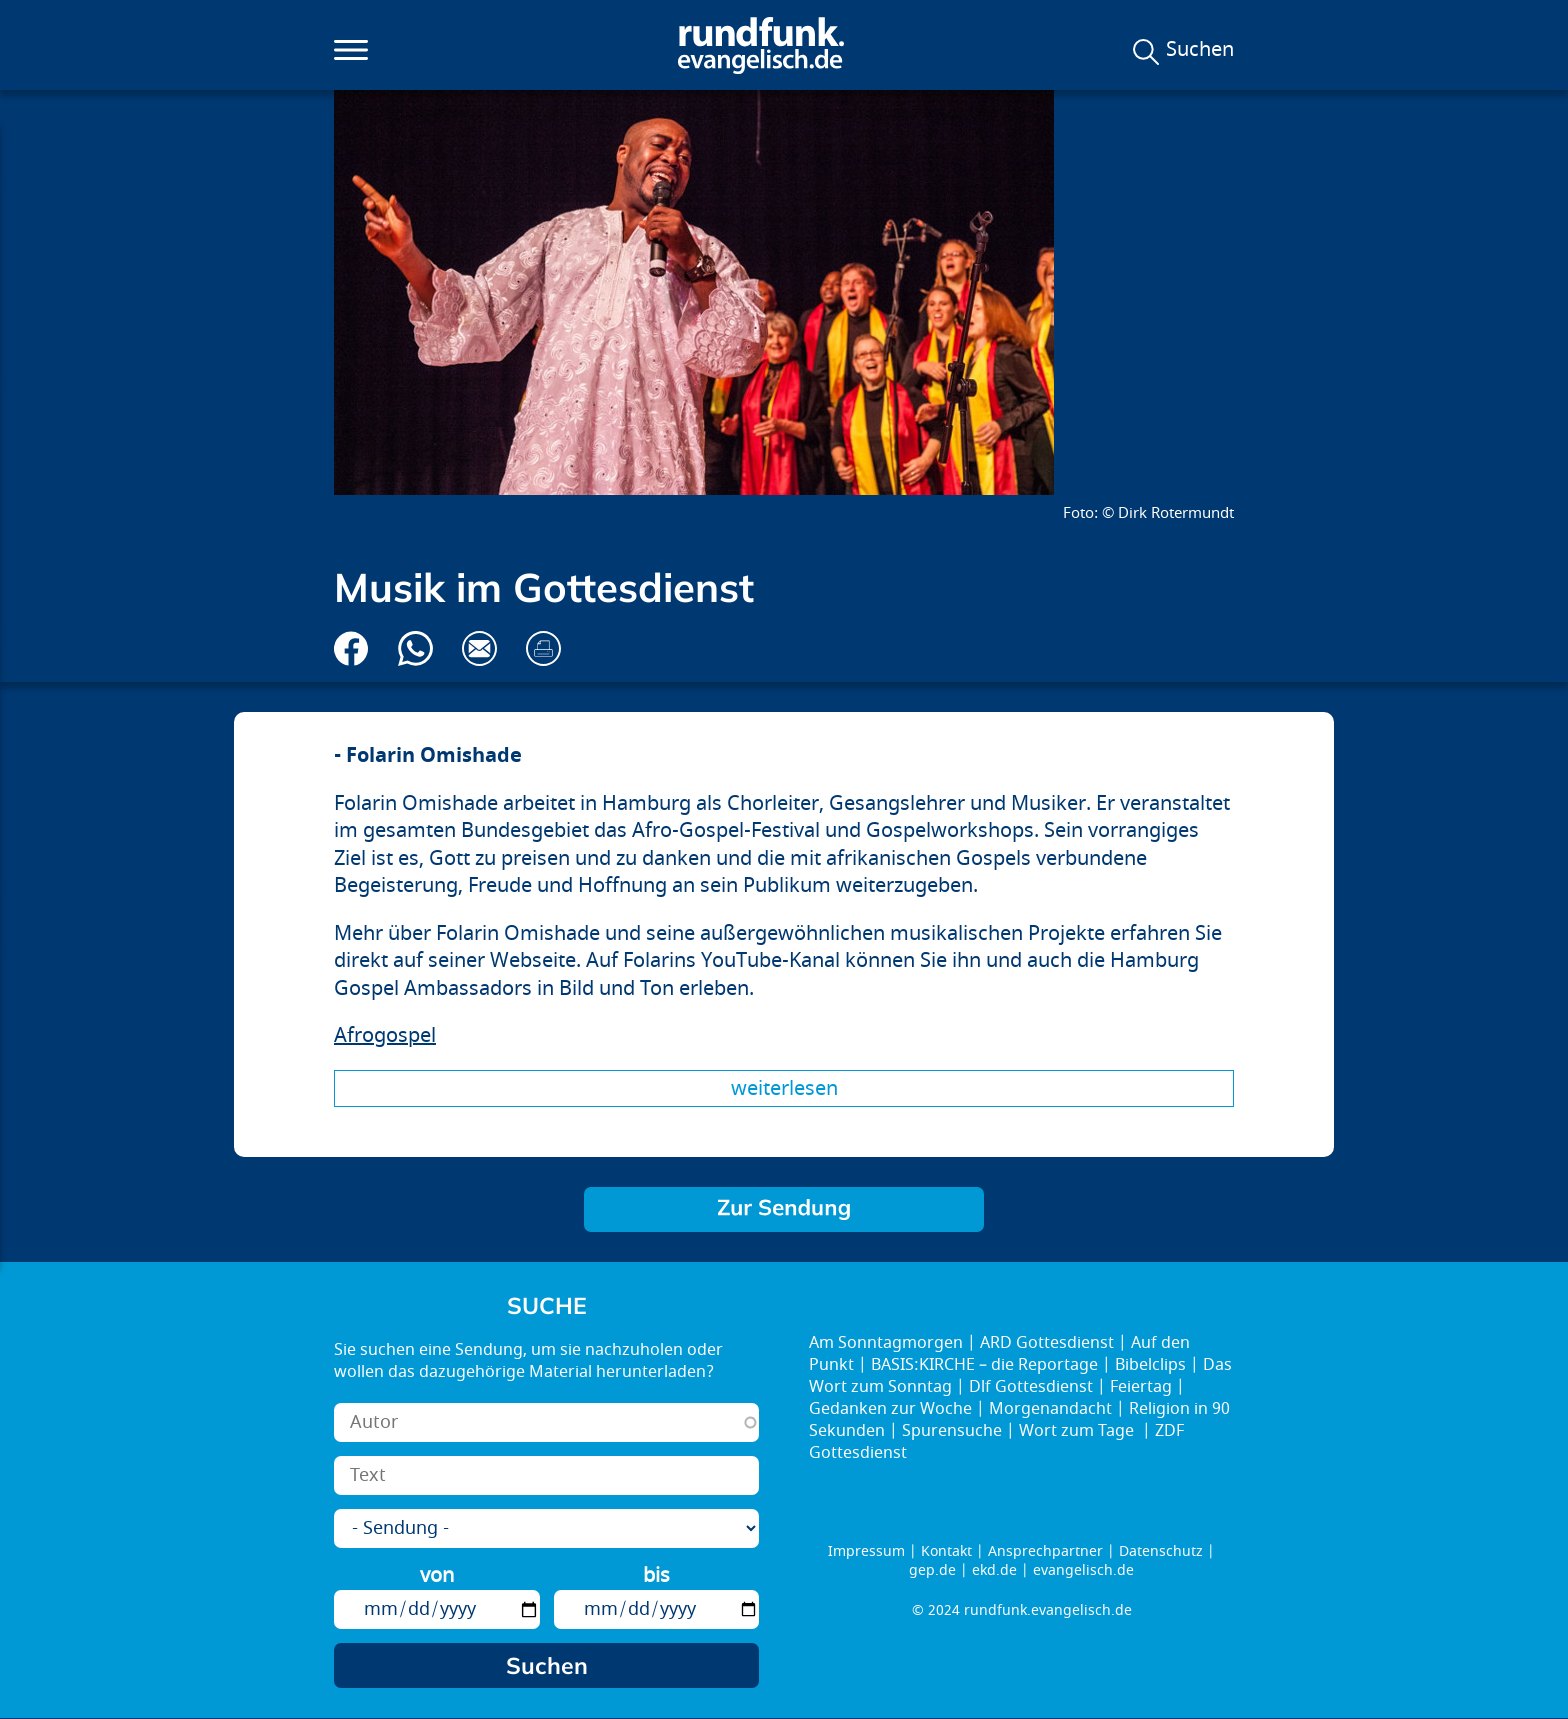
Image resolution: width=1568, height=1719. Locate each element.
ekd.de (994, 1570)
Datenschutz (1161, 1551)
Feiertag (1141, 1387)
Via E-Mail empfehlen (479, 648)
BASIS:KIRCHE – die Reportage (984, 1365)
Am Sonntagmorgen (886, 1343)
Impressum (866, 1551)
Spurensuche (952, 1431)
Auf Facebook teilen (351, 648)
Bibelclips (1150, 1365)
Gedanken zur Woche (890, 1409)
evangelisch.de (1083, 1570)
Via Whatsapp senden (415, 648)
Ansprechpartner (1045, 1551)
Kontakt (946, 1551)
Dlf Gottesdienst (1031, 1387)
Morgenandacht (1050, 1409)
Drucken (543, 648)
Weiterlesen (784, 1088)
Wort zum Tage (1078, 1431)
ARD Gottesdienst (1047, 1343)
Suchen (1200, 50)
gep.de (932, 1570)
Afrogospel (385, 1035)
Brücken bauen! (784, 1209)
